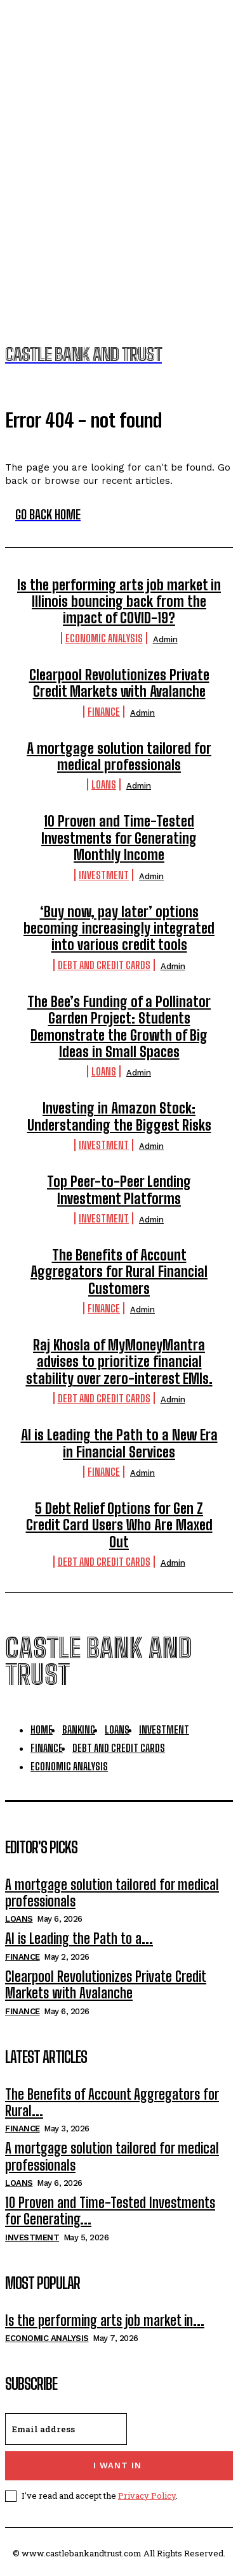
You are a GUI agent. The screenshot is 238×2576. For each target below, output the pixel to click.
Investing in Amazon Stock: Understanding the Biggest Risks (119, 1116)
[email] (66, 2429)
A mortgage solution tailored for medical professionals (119, 756)
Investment (104, 875)
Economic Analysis (104, 638)
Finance (104, 712)
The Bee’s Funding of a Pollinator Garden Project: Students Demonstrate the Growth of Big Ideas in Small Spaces (119, 1026)
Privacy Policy (147, 2495)
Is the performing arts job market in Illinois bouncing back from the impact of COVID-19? (119, 601)
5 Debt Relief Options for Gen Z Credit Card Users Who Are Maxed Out (119, 1525)
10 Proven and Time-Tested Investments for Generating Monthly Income (119, 838)
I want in (117, 2465)
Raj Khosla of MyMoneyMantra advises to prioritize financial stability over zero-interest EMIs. (119, 1361)
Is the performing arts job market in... (104, 2320)
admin (165, 639)
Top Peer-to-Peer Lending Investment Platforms (119, 1190)
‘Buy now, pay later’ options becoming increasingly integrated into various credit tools (119, 928)
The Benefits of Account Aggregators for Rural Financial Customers (119, 1272)
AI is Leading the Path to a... (79, 1938)
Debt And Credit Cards (104, 965)
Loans (103, 784)
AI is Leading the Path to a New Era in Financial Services (119, 1443)
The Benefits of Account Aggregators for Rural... (112, 2102)
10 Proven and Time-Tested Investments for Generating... (110, 2211)
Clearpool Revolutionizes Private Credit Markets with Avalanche (119, 683)
